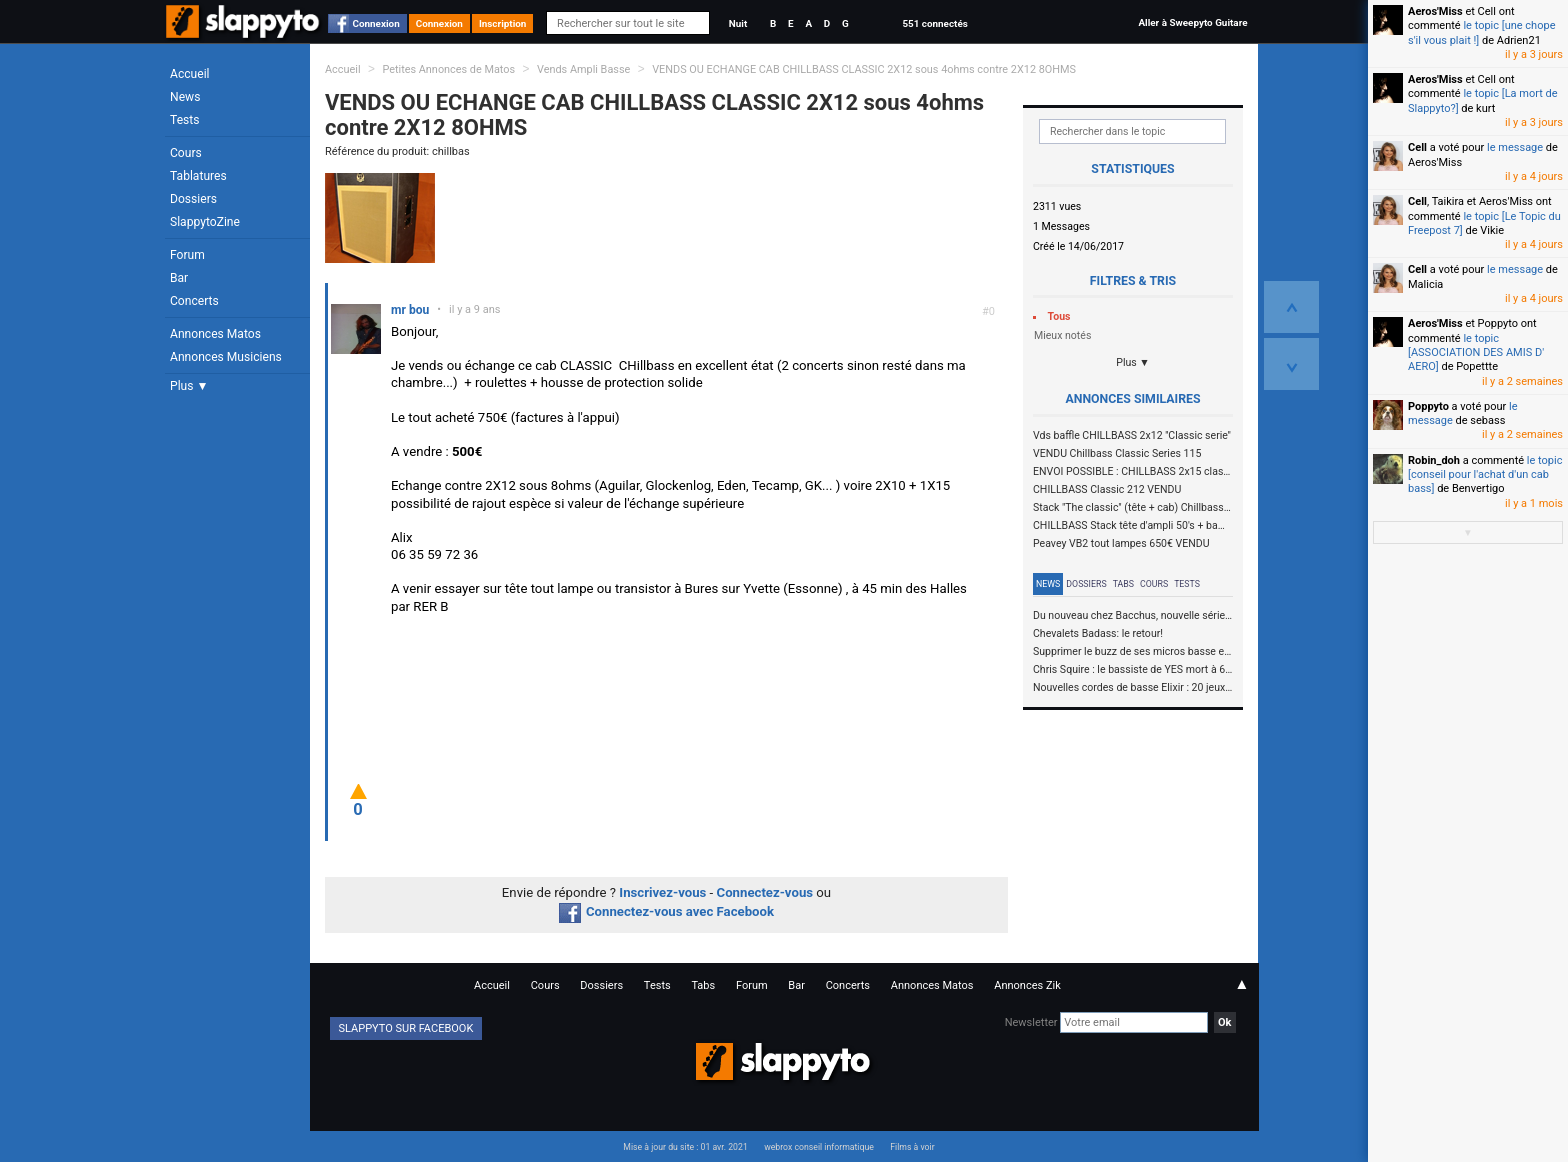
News (185, 97)
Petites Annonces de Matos (448, 69)
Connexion (376, 23)
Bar (179, 278)
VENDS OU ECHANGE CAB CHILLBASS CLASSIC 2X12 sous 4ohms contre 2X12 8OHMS (864, 69)
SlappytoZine (205, 222)
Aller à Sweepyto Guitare (1192, 22)
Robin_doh (1434, 460)
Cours (186, 153)
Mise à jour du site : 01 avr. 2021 (685, 1147)
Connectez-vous (765, 892)
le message (1515, 147)
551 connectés (934, 23)
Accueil (190, 74)
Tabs (1123, 584)
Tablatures (198, 176)
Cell (1417, 147)
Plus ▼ (189, 386)
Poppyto (1428, 406)
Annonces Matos (215, 334)
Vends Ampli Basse (583, 69)
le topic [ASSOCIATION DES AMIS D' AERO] (1476, 353)
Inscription (503, 23)
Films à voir (912, 1147)
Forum (187, 255)
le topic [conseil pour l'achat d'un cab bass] (1485, 475)
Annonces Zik (1027, 985)
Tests (184, 120)
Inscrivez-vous (662, 892)
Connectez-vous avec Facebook (666, 911)
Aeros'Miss (1435, 11)
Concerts (194, 301)
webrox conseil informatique (819, 1147)
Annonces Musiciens (226, 357)
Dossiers (193, 199)
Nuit (738, 23)
